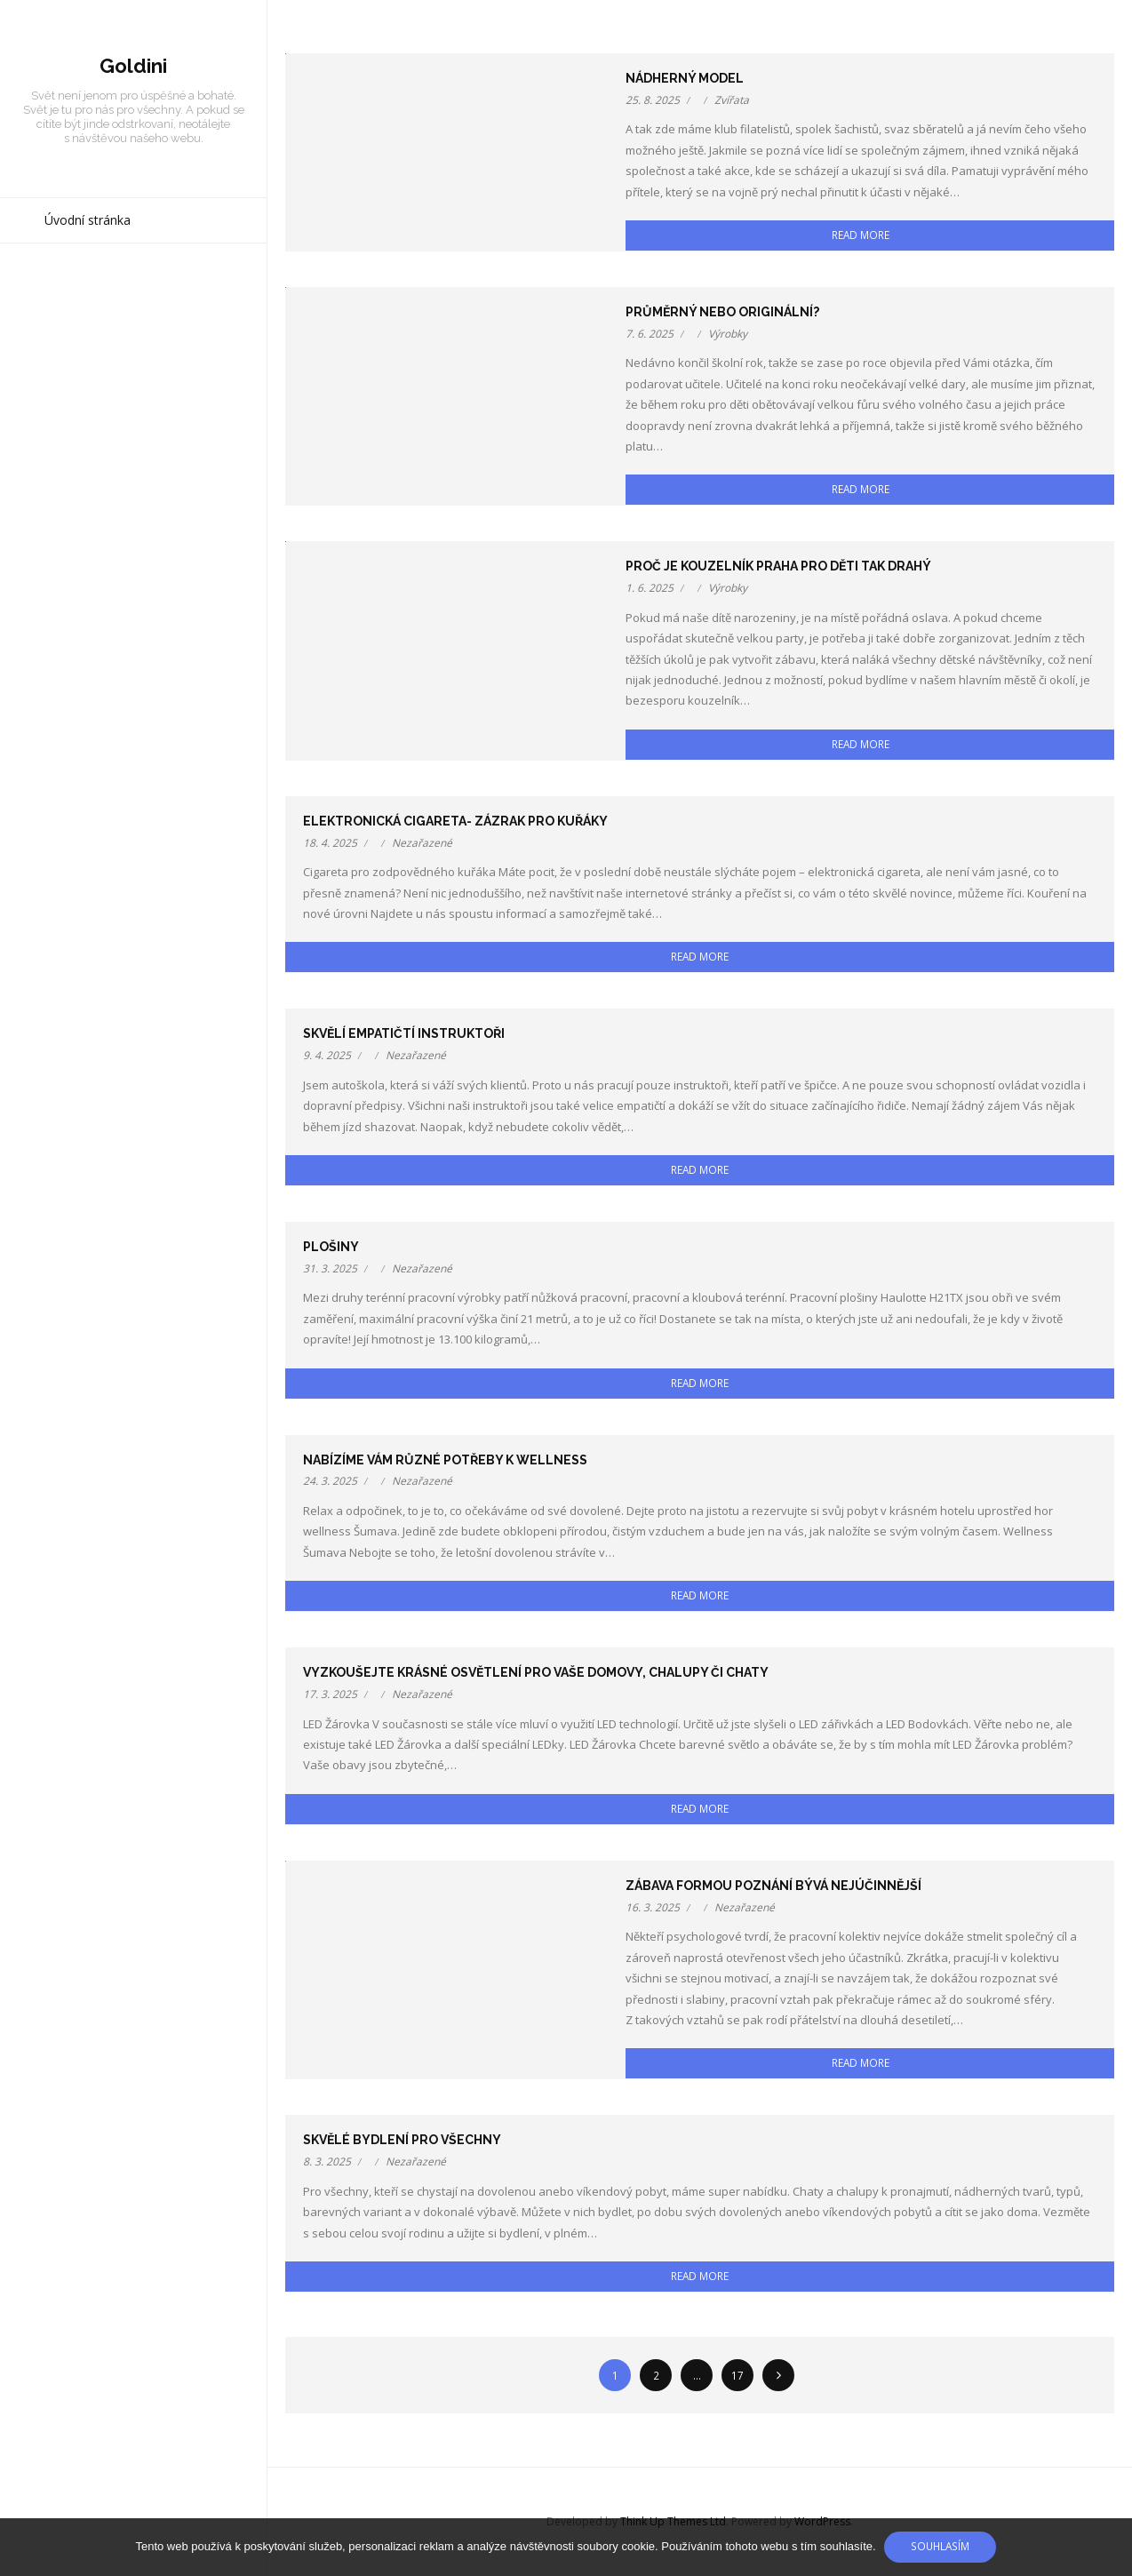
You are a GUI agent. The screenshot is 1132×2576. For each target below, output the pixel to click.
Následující (778, 2375)
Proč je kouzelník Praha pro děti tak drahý (778, 566)
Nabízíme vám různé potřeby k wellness (445, 1460)
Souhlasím (941, 2546)
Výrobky (727, 333)
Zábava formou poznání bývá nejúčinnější (773, 1885)
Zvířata (731, 100)
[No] (1110, 2547)
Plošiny (331, 1247)
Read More (860, 234)
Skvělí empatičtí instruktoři (404, 1033)
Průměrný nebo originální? (722, 312)
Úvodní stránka (87, 222)
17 (737, 2375)
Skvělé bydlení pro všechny (402, 2140)
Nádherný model (685, 78)
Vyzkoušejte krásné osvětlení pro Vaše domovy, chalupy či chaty (536, 1672)
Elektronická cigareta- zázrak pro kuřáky (455, 821)
